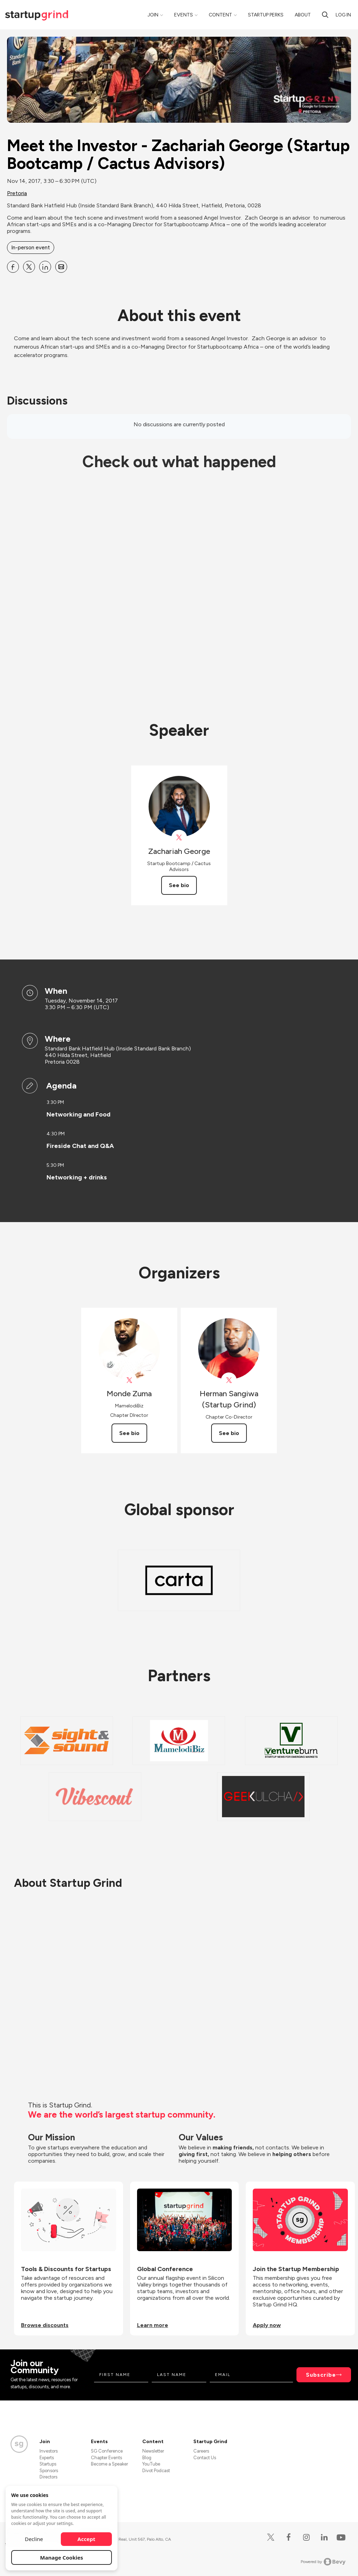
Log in (343, 15)
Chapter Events (106, 2457)
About (303, 15)
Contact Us (204, 2457)
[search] (325, 14)
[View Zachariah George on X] (179, 837)
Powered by (323, 2562)
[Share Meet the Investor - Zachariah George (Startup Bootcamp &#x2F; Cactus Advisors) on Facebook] (13, 267)
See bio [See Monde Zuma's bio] (129, 1433)
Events (183, 15)
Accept (86, 2538)
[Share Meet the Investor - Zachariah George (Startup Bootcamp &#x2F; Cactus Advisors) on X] (29, 267)
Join (153, 15)
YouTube (151, 2464)
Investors (49, 2451)
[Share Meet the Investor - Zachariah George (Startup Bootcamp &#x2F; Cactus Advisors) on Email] (61, 267)
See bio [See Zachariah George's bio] (179, 885)
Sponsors (49, 2470)
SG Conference (107, 2451)
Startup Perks (266, 15)
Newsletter (153, 2451)
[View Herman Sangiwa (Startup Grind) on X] (229, 1380)
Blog (146, 2457)
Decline (34, 2538)
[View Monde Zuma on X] (129, 1380)
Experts (47, 2457)
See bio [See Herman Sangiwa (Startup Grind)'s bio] (229, 1433)
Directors (48, 2476)
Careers (201, 2451)
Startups (48, 2464)
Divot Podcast (156, 2470)
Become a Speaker (109, 2464)
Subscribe (321, 2374)
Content (220, 15)
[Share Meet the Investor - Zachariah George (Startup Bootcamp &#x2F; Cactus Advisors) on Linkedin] (45, 267)
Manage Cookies (61, 2557)
